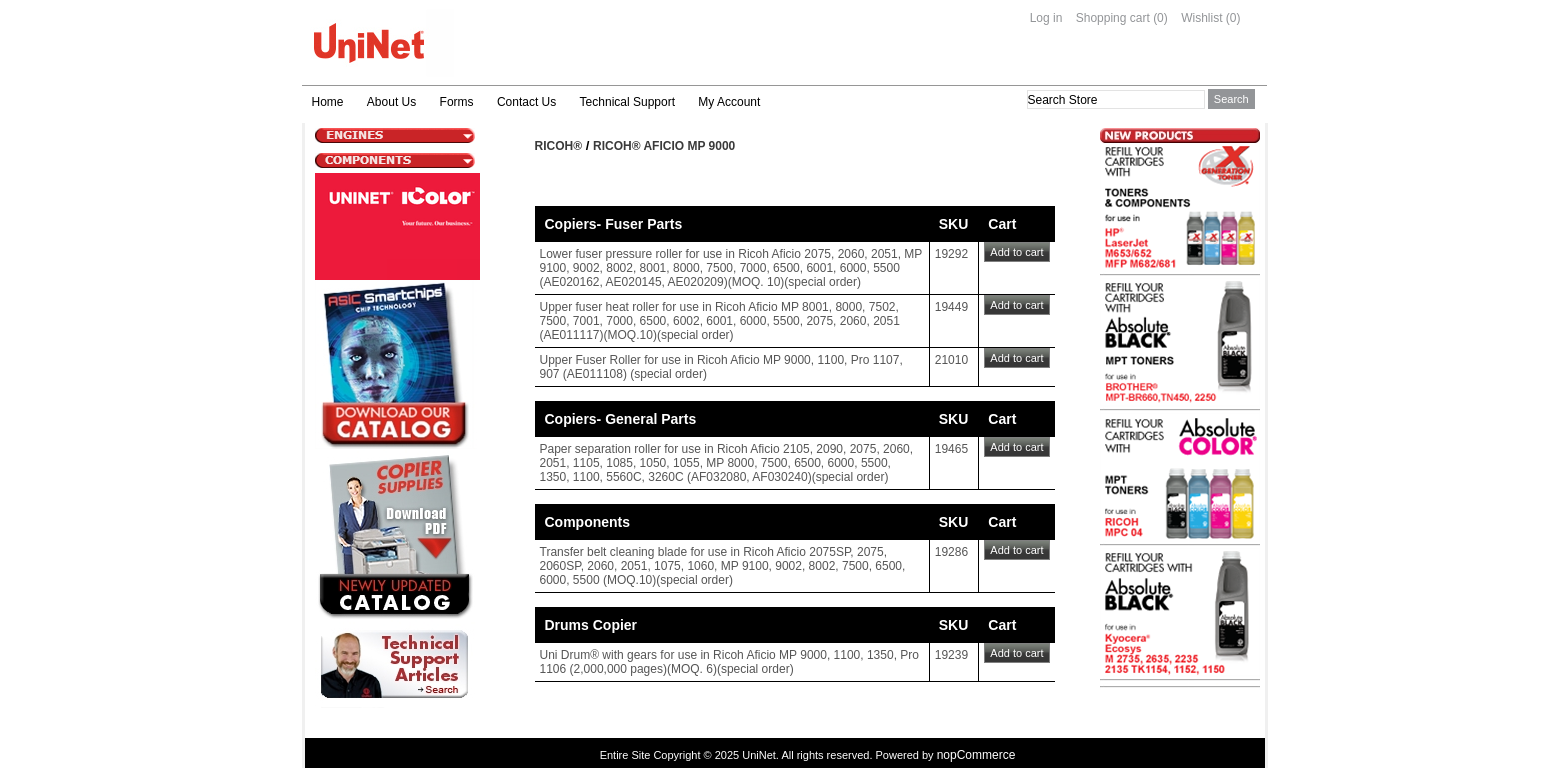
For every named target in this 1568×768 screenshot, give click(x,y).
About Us (391, 102)
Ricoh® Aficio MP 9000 (664, 146)
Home (328, 102)
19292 (951, 254)
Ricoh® (559, 146)
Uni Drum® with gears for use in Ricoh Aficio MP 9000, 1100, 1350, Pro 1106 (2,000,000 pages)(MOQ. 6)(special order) (729, 662)
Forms (457, 102)
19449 (951, 307)
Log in (1046, 18)
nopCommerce (976, 755)
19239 (951, 655)
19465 (951, 449)
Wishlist (1201, 18)
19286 (951, 552)
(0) (1160, 18)
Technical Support (627, 102)
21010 (951, 360)
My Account (729, 102)
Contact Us (526, 102)
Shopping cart (1113, 18)
